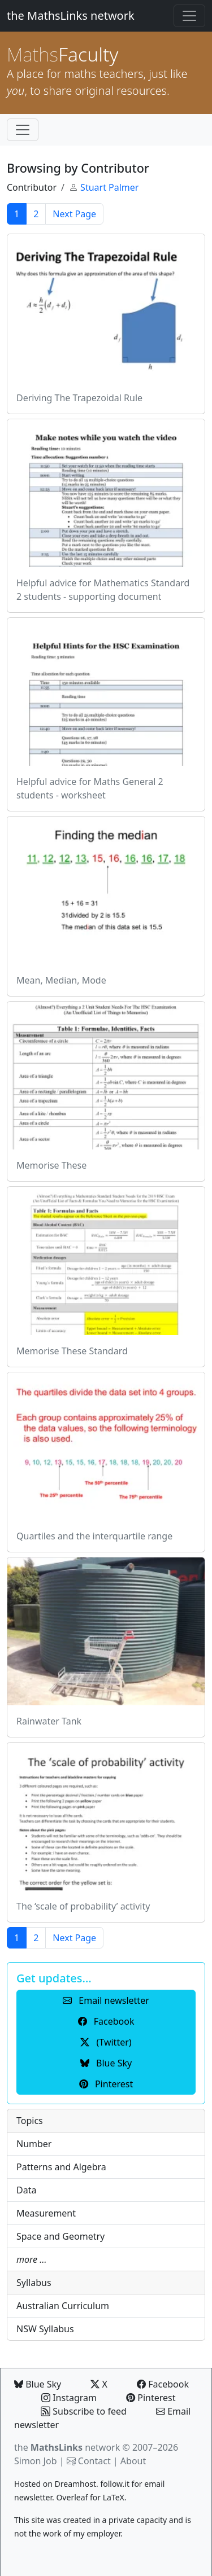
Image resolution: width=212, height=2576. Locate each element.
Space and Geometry (60, 2236)
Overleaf (72, 2497)
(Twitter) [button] (105, 2042)
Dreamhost (75, 2483)
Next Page (74, 214)
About (133, 2461)
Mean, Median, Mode (61, 980)
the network (67, 2447)
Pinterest (150, 2397)
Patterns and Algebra (61, 2167)
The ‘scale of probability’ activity (83, 1906)
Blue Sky (37, 2384)
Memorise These (51, 1165)
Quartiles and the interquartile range (94, 1536)
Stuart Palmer (109, 187)
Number (33, 2144)
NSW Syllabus (45, 2329)
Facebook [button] (106, 2021)
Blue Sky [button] (106, 2063)
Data (26, 2190)
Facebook (163, 2384)
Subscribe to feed (84, 2411)
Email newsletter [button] (106, 2000)
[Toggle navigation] (189, 16)
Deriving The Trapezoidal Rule (79, 398)
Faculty (62, 54)
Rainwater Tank (48, 1721)
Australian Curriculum (62, 2305)
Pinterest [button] (106, 2084)
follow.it (114, 2483)
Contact (94, 2461)
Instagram (69, 2397)
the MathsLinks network (71, 15)
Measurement (46, 2213)
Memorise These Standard (72, 1351)
